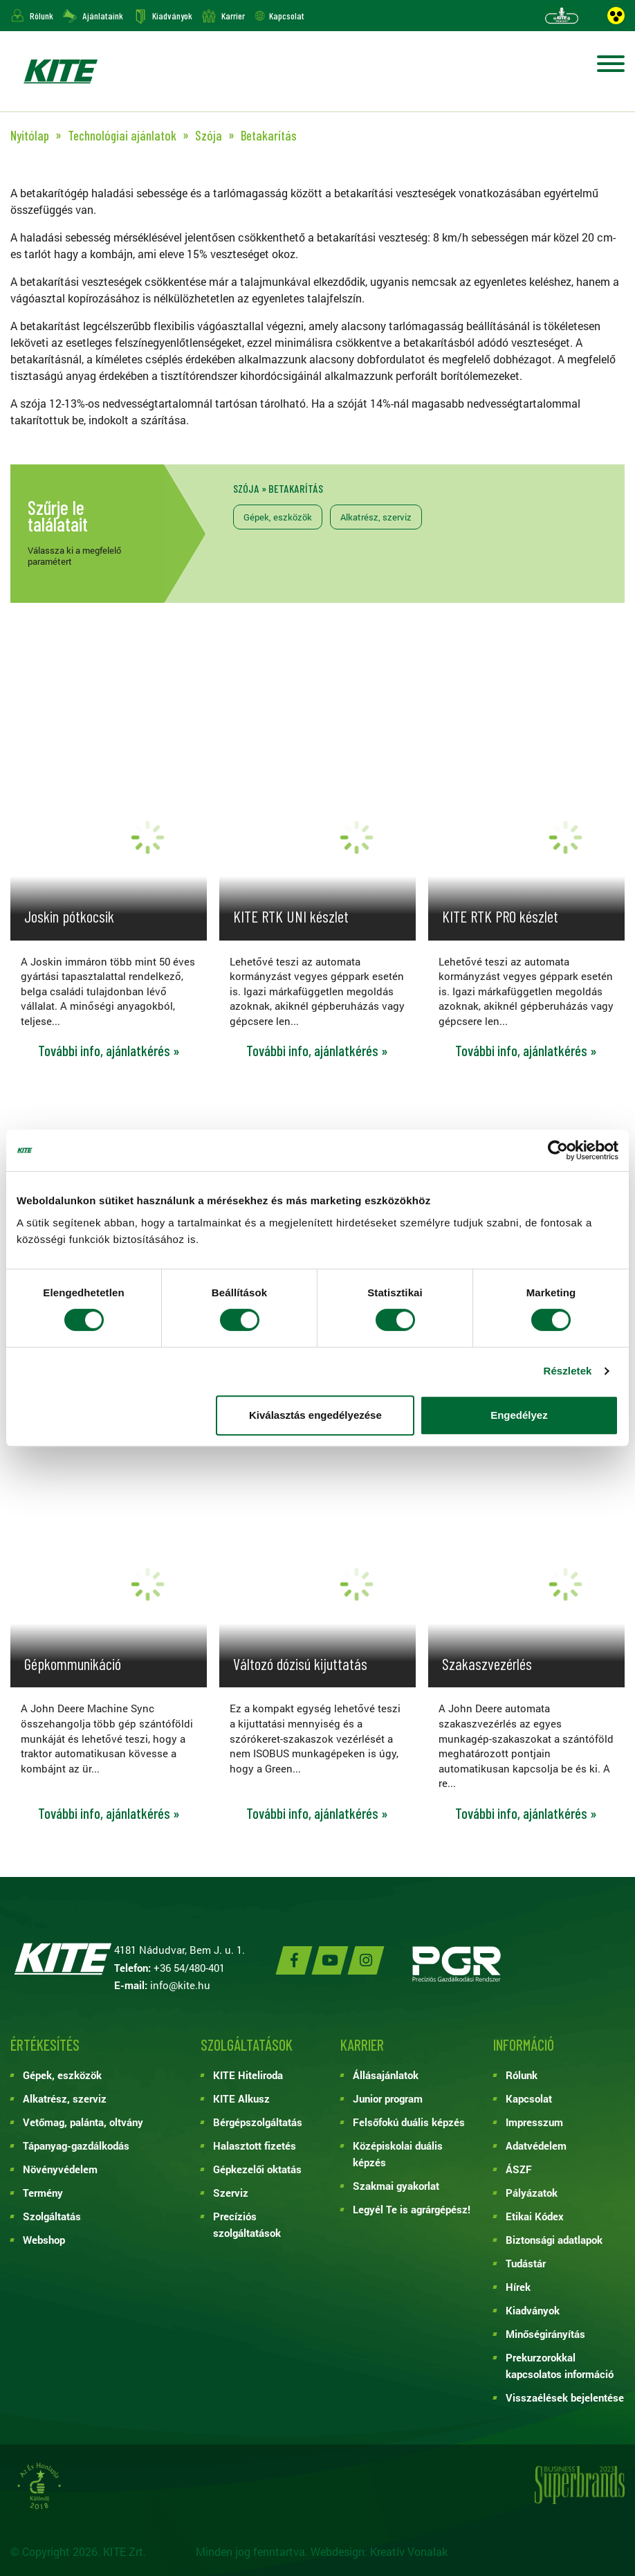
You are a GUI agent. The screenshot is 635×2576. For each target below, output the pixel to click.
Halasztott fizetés (254, 2145)
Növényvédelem (60, 2169)
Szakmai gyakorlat (396, 2186)
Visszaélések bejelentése (565, 2397)
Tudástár (526, 2263)
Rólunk (41, 15)
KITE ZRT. (60, 71)
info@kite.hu (180, 1985)
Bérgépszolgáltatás (257, 2122)
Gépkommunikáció (72, 1664)
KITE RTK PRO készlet (500, 916)
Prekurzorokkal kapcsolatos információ (560, 2365)
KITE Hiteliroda (248, 2075)
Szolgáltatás (52, 2216)
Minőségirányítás (545, 2334)
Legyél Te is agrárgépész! (411, 2209)
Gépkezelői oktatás (257, 2169)
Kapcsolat (286, 15)
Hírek (518, 2287)
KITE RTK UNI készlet (291, 916)
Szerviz (230, 2192)
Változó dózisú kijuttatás (300, 1664)
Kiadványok (172, 15)
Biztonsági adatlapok (554, 2240)
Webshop (44, 2240)
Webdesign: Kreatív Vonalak (379, 2551)
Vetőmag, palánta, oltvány (83, 2122)
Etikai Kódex (535, 2216)
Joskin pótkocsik (69, 916)
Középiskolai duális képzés (398, 2154)
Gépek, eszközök (277, 517)
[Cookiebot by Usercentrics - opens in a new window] (557, 1150)
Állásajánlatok (385, 2075)
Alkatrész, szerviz (376, 517)
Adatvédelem (536, 2145)
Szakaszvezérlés (487, 1664)
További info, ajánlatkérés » (109, 1050)
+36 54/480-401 (189, 1968)
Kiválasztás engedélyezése (315, 1415)
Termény (43, 2192)
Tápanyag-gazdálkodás (76, 2145)
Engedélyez (519, 1415)
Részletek (567, 1371)
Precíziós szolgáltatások (247, 2224)
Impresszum (534, 2122)
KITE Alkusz (241, 2098)
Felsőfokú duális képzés (409, 2122)
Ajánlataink (102, 15)
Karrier (233, 15)
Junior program (388, 2098)
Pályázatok (532, 2192)
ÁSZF (519, 2169)
